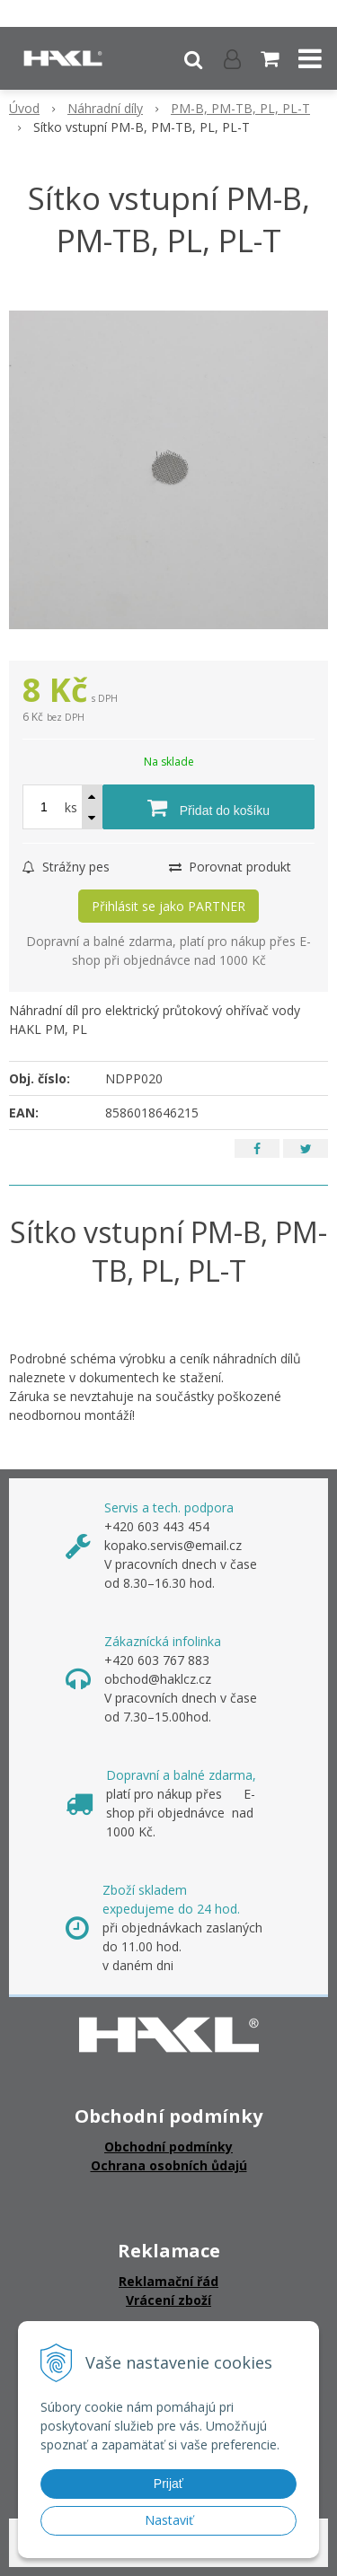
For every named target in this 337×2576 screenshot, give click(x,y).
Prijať (168, 2483)
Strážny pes (66, 866)
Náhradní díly (105, 108)
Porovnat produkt (230, 866)
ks (71, 807)
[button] (193, 58)
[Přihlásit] (232, 58)
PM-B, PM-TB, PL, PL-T (240, 108)
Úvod (24, 108)
